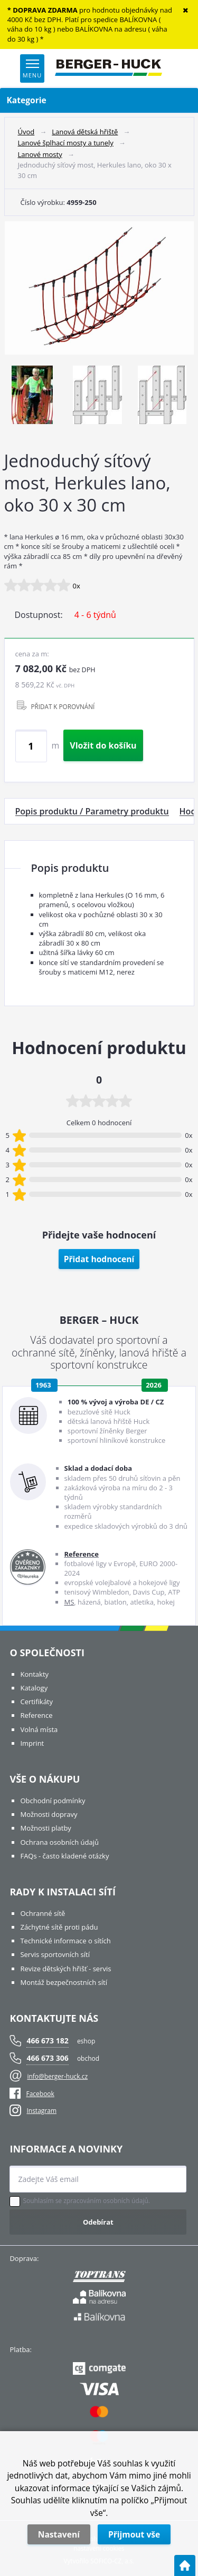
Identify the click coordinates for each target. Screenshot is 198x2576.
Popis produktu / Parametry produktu (92, 811)
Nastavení (59, 2534)
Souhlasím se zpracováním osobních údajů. (86, 2201)
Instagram (41, 2110)
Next (180, 397)
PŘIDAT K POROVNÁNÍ (63, 706)
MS (69, 1602)
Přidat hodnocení (99, 1259)
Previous (15, 397)
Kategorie (99, 100)
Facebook (32, 2093)
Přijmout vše (134, 2534)
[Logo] (108, 68)
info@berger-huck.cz (57, 2076)
